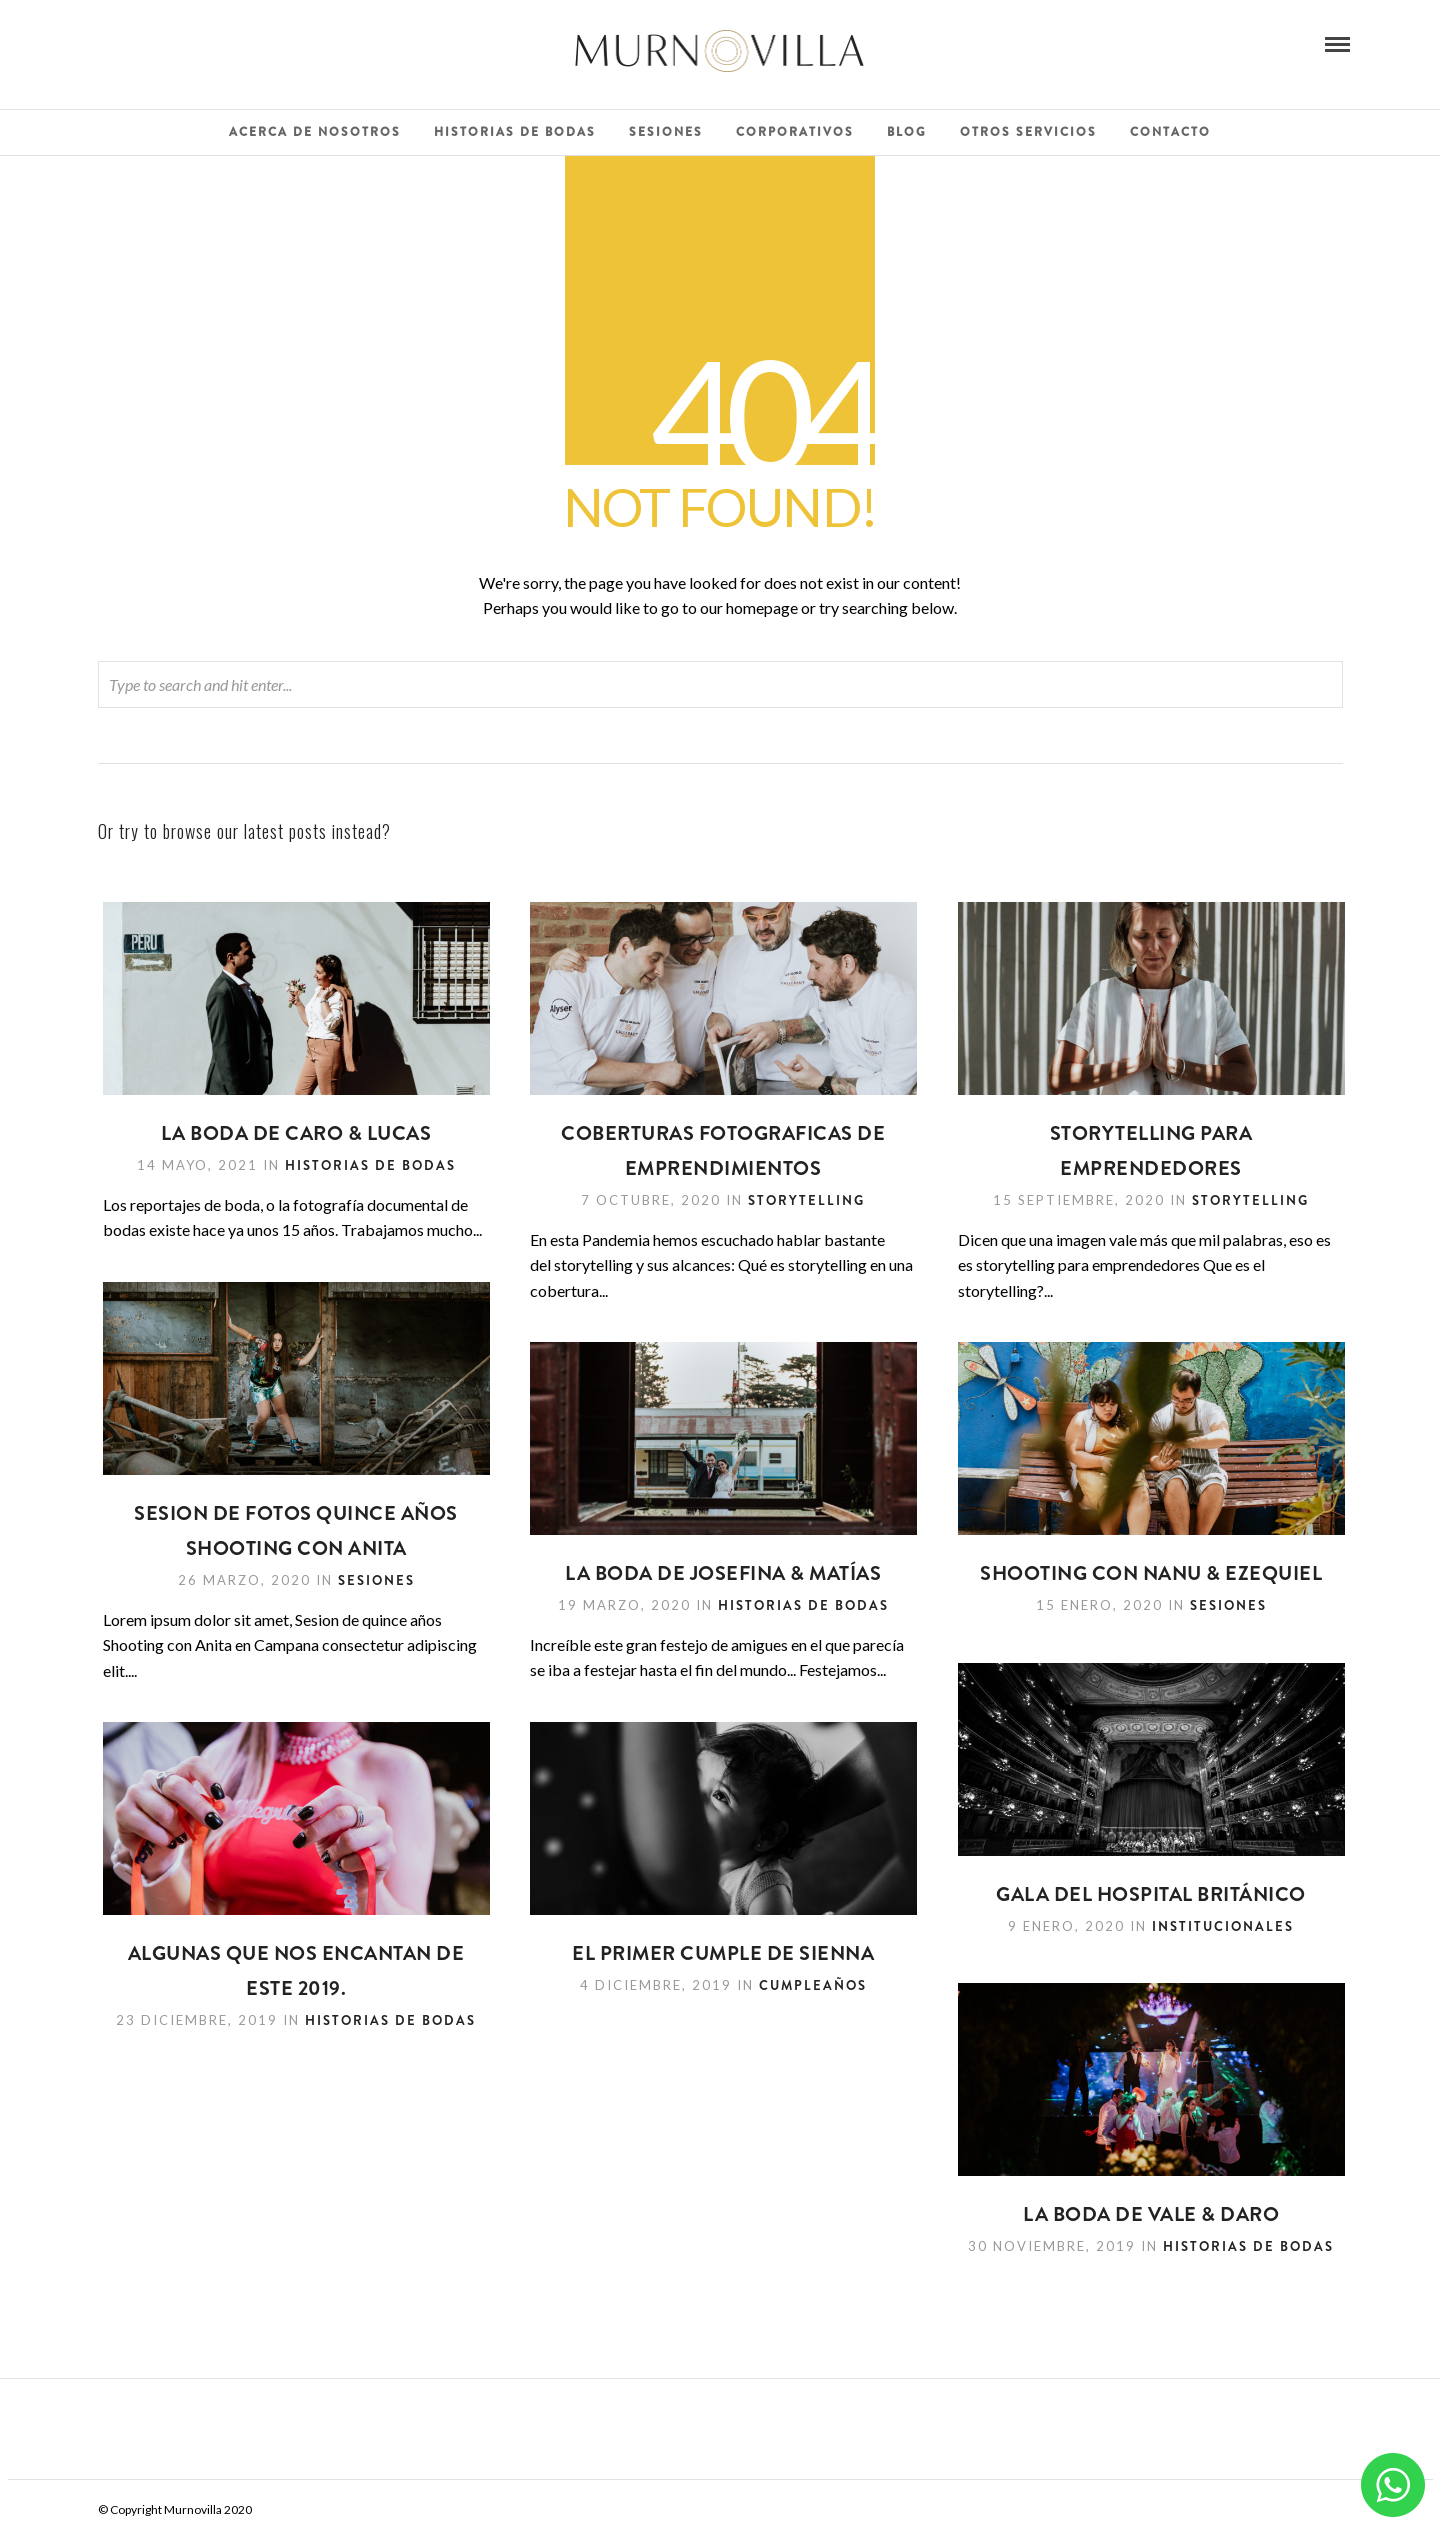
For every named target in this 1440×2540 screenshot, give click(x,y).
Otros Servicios (1028, 132)
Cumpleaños (813, 1985)
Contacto (1170, 132)
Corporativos (795, 132)
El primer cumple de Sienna (723, 1953)
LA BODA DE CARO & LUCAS (296, 1133)
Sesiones (666, 132)
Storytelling (806, 1200)
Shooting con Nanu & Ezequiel (1151, 1573)
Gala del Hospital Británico (1152, 1894)
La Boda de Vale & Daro (1151, 2214)
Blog (907, 132)
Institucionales (1223, 1926)
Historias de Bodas (515, 132)
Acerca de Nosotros (315, 132)
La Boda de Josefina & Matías (723, 1573)
